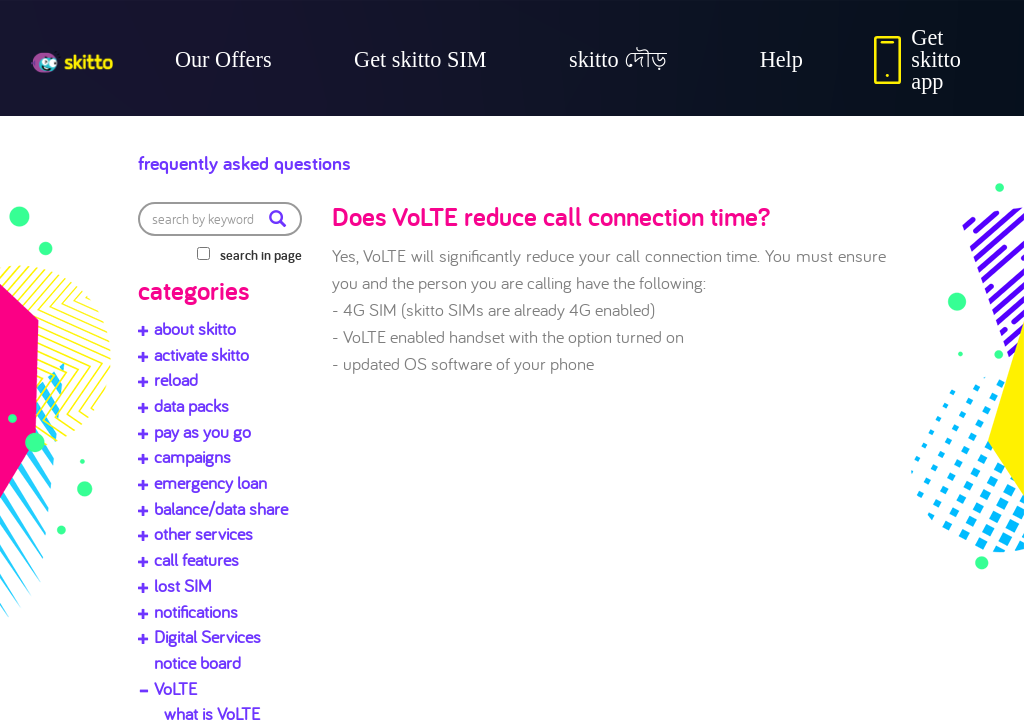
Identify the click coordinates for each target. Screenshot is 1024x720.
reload (176, 379)
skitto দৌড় (618, 59)
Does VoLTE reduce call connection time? (551, 216)
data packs (191, 405)
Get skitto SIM (420, 59)
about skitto (195, 328)
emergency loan (210, 482)
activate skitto (201, 354)
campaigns (192, 456)
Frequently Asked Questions (309, 158)
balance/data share (221, 508)
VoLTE (175, 688)
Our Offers (223, 59)
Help (781, 59)
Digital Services (207, 636)
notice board (197, 662)
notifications (196, 611)
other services (203, 533)
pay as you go (202, 431)
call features (196, 559)
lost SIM (183, 585)
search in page (261, 255)
